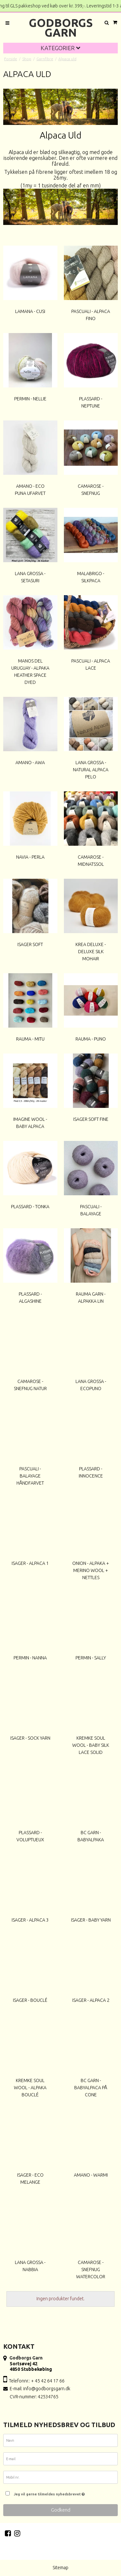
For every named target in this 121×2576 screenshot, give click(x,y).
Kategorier (60, 48)
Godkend (60, 2510)
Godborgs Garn (61, 27)
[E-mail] (60, 2459)
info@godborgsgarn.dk (46, 2388)
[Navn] (60, 2441)
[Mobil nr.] (60, 2478)
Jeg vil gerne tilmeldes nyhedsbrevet (64, 2492)
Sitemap (60, 2567)
